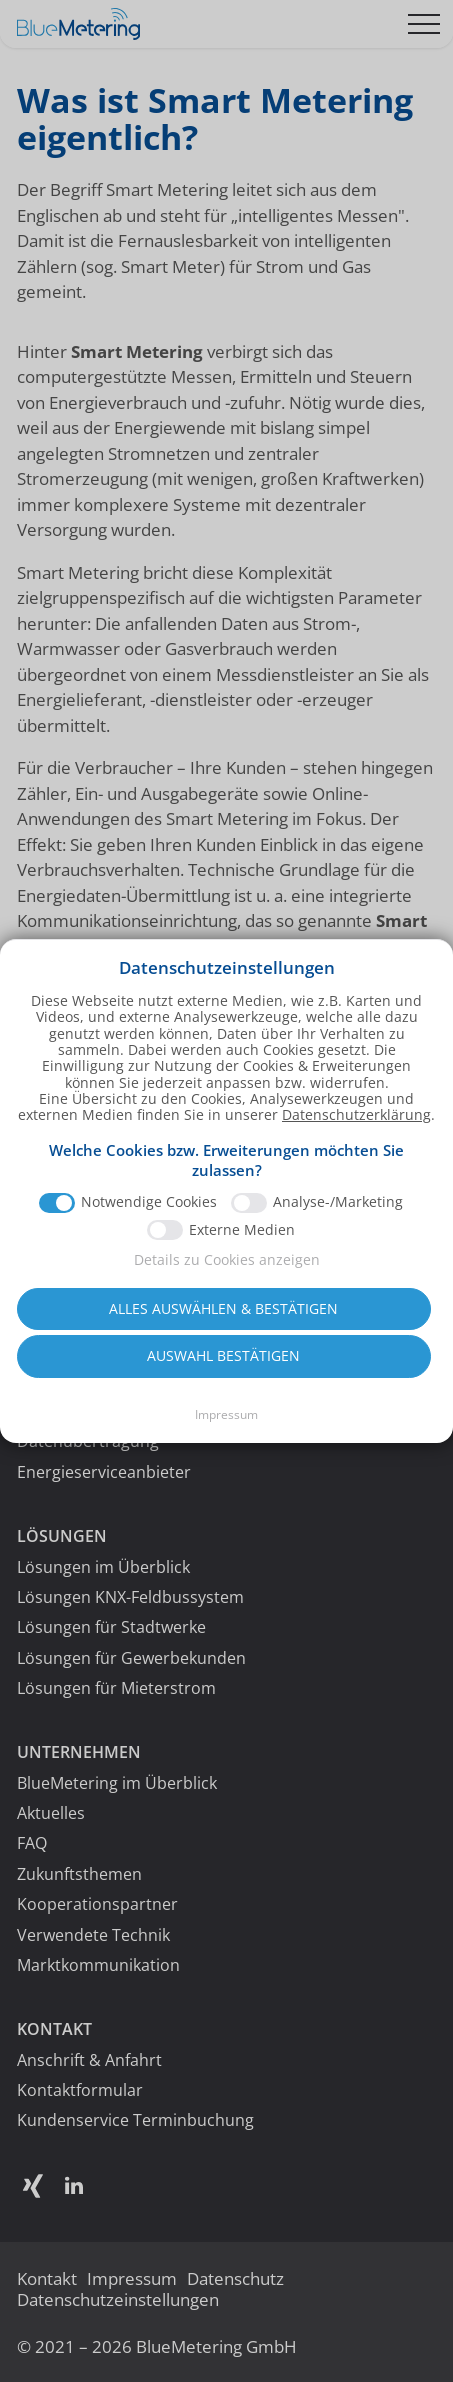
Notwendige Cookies (149, 1219)
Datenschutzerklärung (356, 1132)
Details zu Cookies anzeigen (227, 1277)
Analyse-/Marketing (338, 1219)
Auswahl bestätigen (223, 1373)
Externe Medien (242, 1247)
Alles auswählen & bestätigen (223, 1325)
